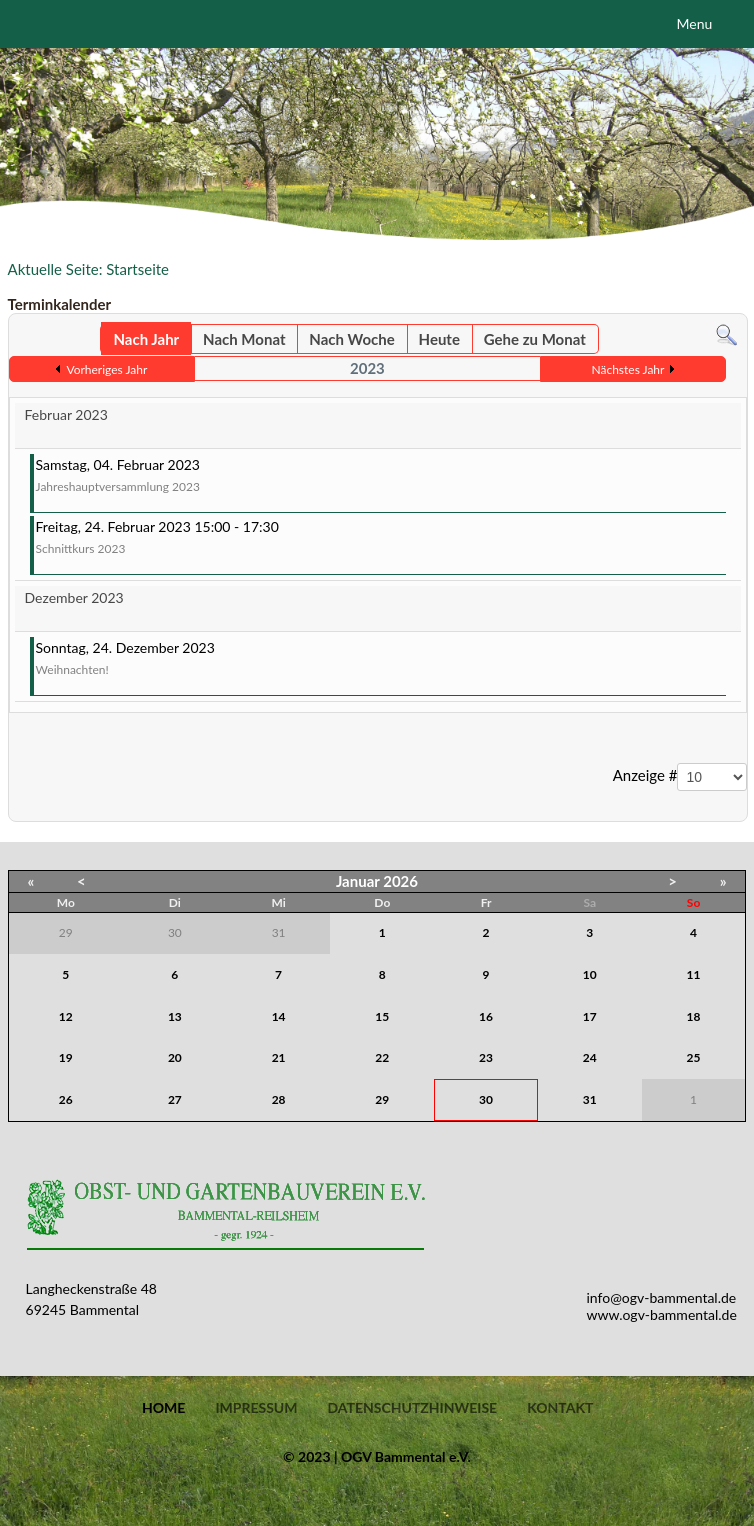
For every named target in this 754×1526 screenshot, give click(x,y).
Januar (358, 881)
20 (175, 1057)
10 (590, 974)
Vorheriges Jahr (106, 369)
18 (694, 1016)
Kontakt (560, 1408)
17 (590, 1016)
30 (486, 1099)
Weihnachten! (72, 669)
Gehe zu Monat (535, 339)
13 (175, 1016)
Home (163, 1408)
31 (590, 1099)
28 (279, 1099)
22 (382, 1057)
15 (382, 1016)
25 (694, 1057)
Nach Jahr (146, 339)
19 (66, 1057)
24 (590, 1057)
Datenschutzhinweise (412, 1408)
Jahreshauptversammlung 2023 (118, 486)
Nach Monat (244, 339)
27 (175, 1099)
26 (66, 1099)
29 (382, 1099)
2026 (400, 881)
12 (66, 1016)
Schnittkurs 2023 (81, 548)
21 (279, 1057)
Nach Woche (351, 339)
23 (486, 1057)
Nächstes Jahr (627, 369)
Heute (439, 339)
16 (486, 1016)
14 (279, 1016)
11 (694, 974)
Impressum (256, 1408)
